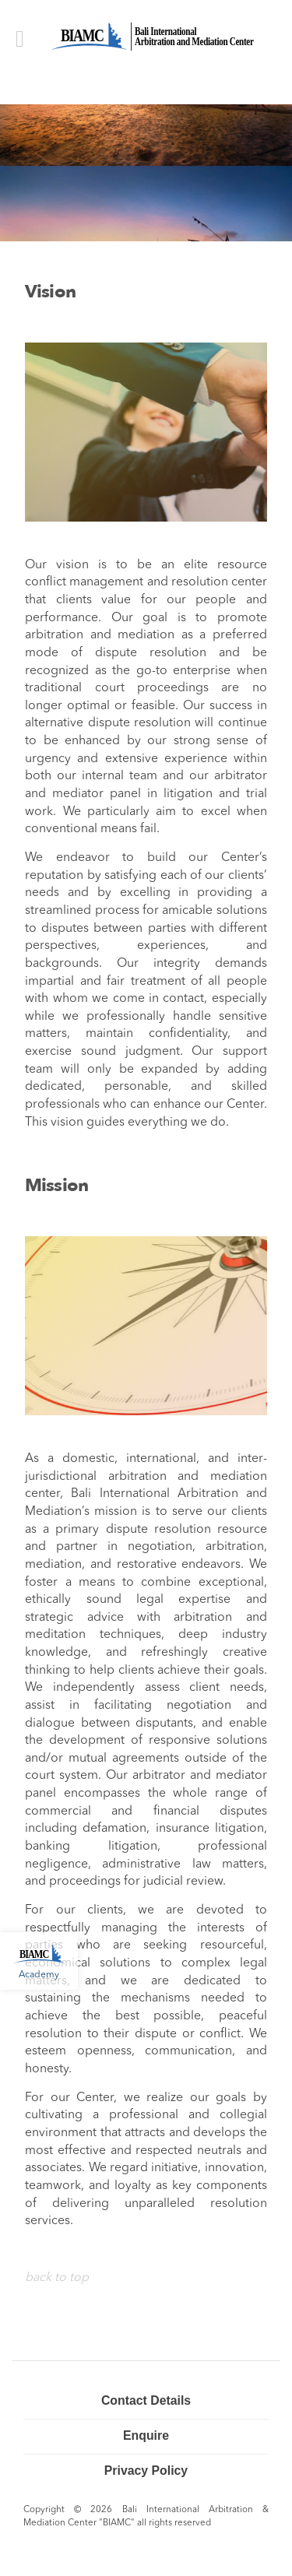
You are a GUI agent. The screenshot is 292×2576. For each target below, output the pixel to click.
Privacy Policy (146, 2470)
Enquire (146, 2435)
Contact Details (146, 2400)
